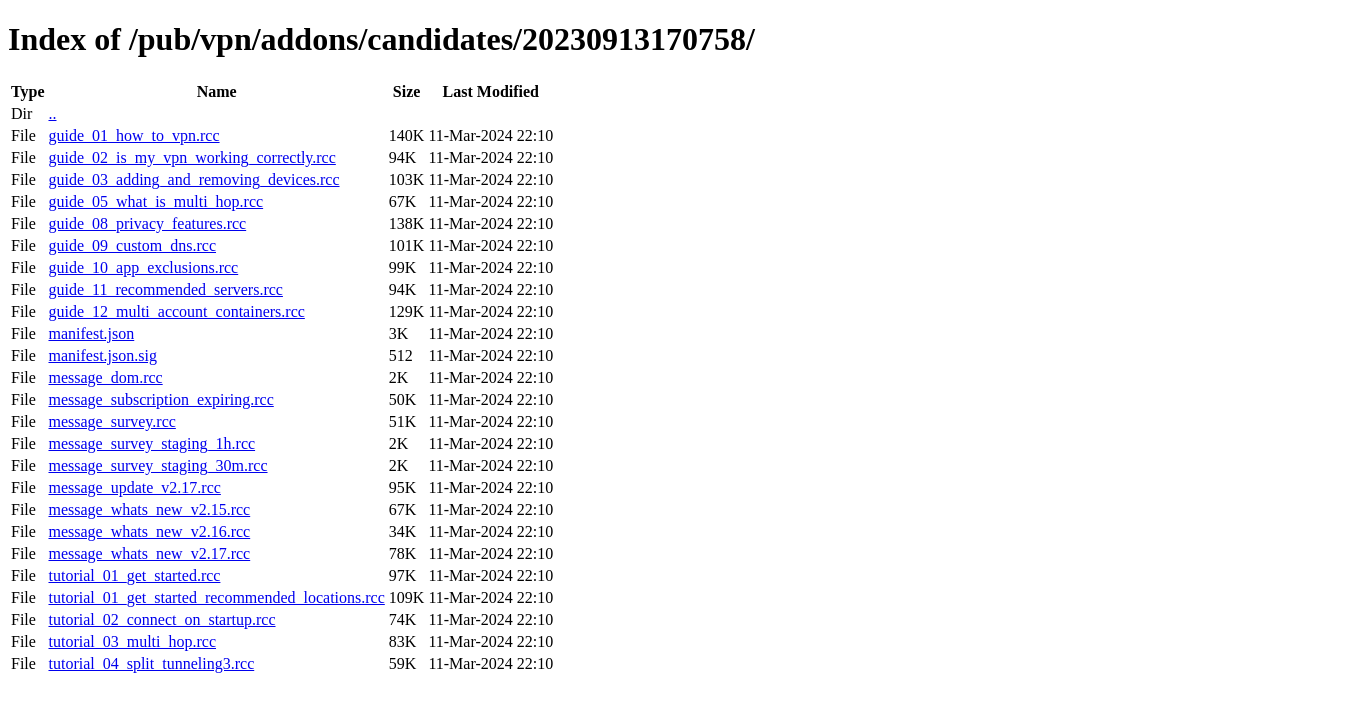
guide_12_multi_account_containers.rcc (176, 311)
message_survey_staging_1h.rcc (151, 443)
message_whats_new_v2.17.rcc (149, 553)
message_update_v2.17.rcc (134, 487)
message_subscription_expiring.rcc (160, 399)
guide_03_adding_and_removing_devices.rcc (193, 179)
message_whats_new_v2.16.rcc (149, 531)
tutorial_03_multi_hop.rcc (132, 641)
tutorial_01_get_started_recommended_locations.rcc (216, 597)
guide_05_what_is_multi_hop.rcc (155, 201)
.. (52, 113)
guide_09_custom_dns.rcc (132, 245)
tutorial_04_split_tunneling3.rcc (151, 663)
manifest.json (91, 333)
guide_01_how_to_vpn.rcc (133, 135)
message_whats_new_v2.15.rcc (149, 509)
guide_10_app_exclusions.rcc (143, 267)
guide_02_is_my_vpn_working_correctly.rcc (191, 157)
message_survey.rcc (111, 421)
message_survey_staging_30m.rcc (157, 465)
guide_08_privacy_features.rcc (147, 223)
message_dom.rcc (105, 377)
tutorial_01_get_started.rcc (134, 575)
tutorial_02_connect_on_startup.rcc (161, 619)
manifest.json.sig (102, 355)
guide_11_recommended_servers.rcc (165, 289)
